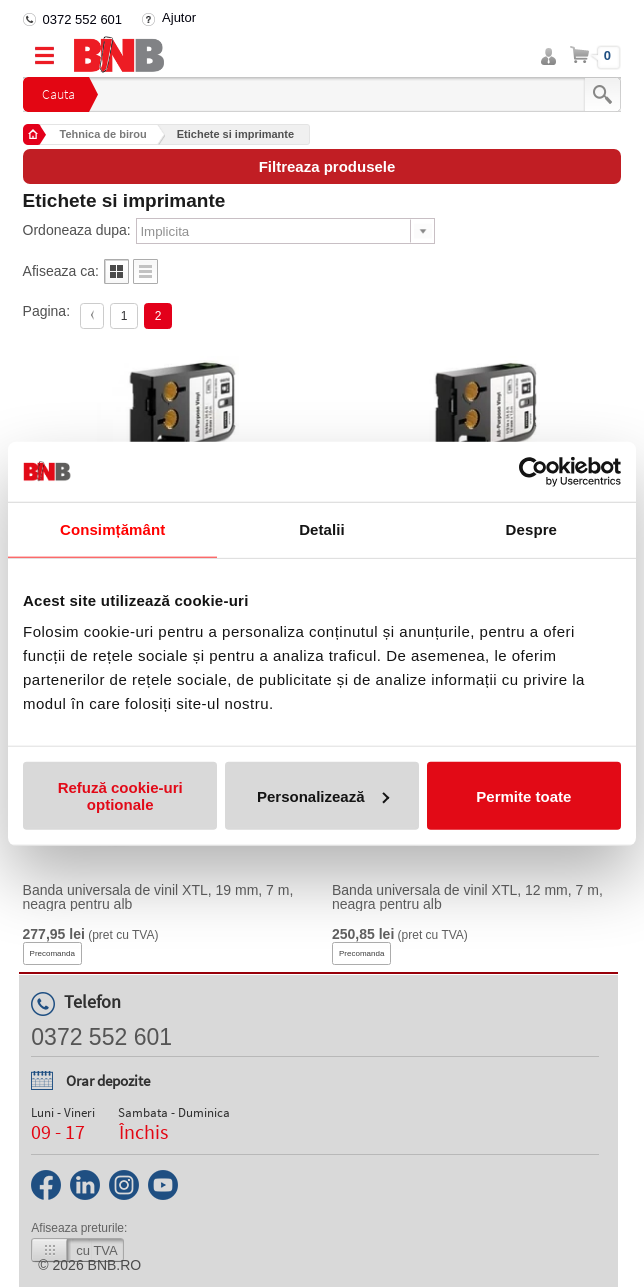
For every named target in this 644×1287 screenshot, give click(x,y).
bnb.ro (115, 1265)
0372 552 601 (83, 19)
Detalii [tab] (322, 528)
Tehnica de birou (103, 134)
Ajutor (179, 17)
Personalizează (323, 795)
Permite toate (523, 795)
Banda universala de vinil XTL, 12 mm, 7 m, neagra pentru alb (467, 897)
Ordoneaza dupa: (77, 230)
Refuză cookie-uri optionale (120, 796)
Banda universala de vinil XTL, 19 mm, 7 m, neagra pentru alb (158, 897)
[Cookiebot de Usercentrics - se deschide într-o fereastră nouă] (533, 471)
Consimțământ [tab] (112, 528)
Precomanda (52, 953)
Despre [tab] (531, 528)
